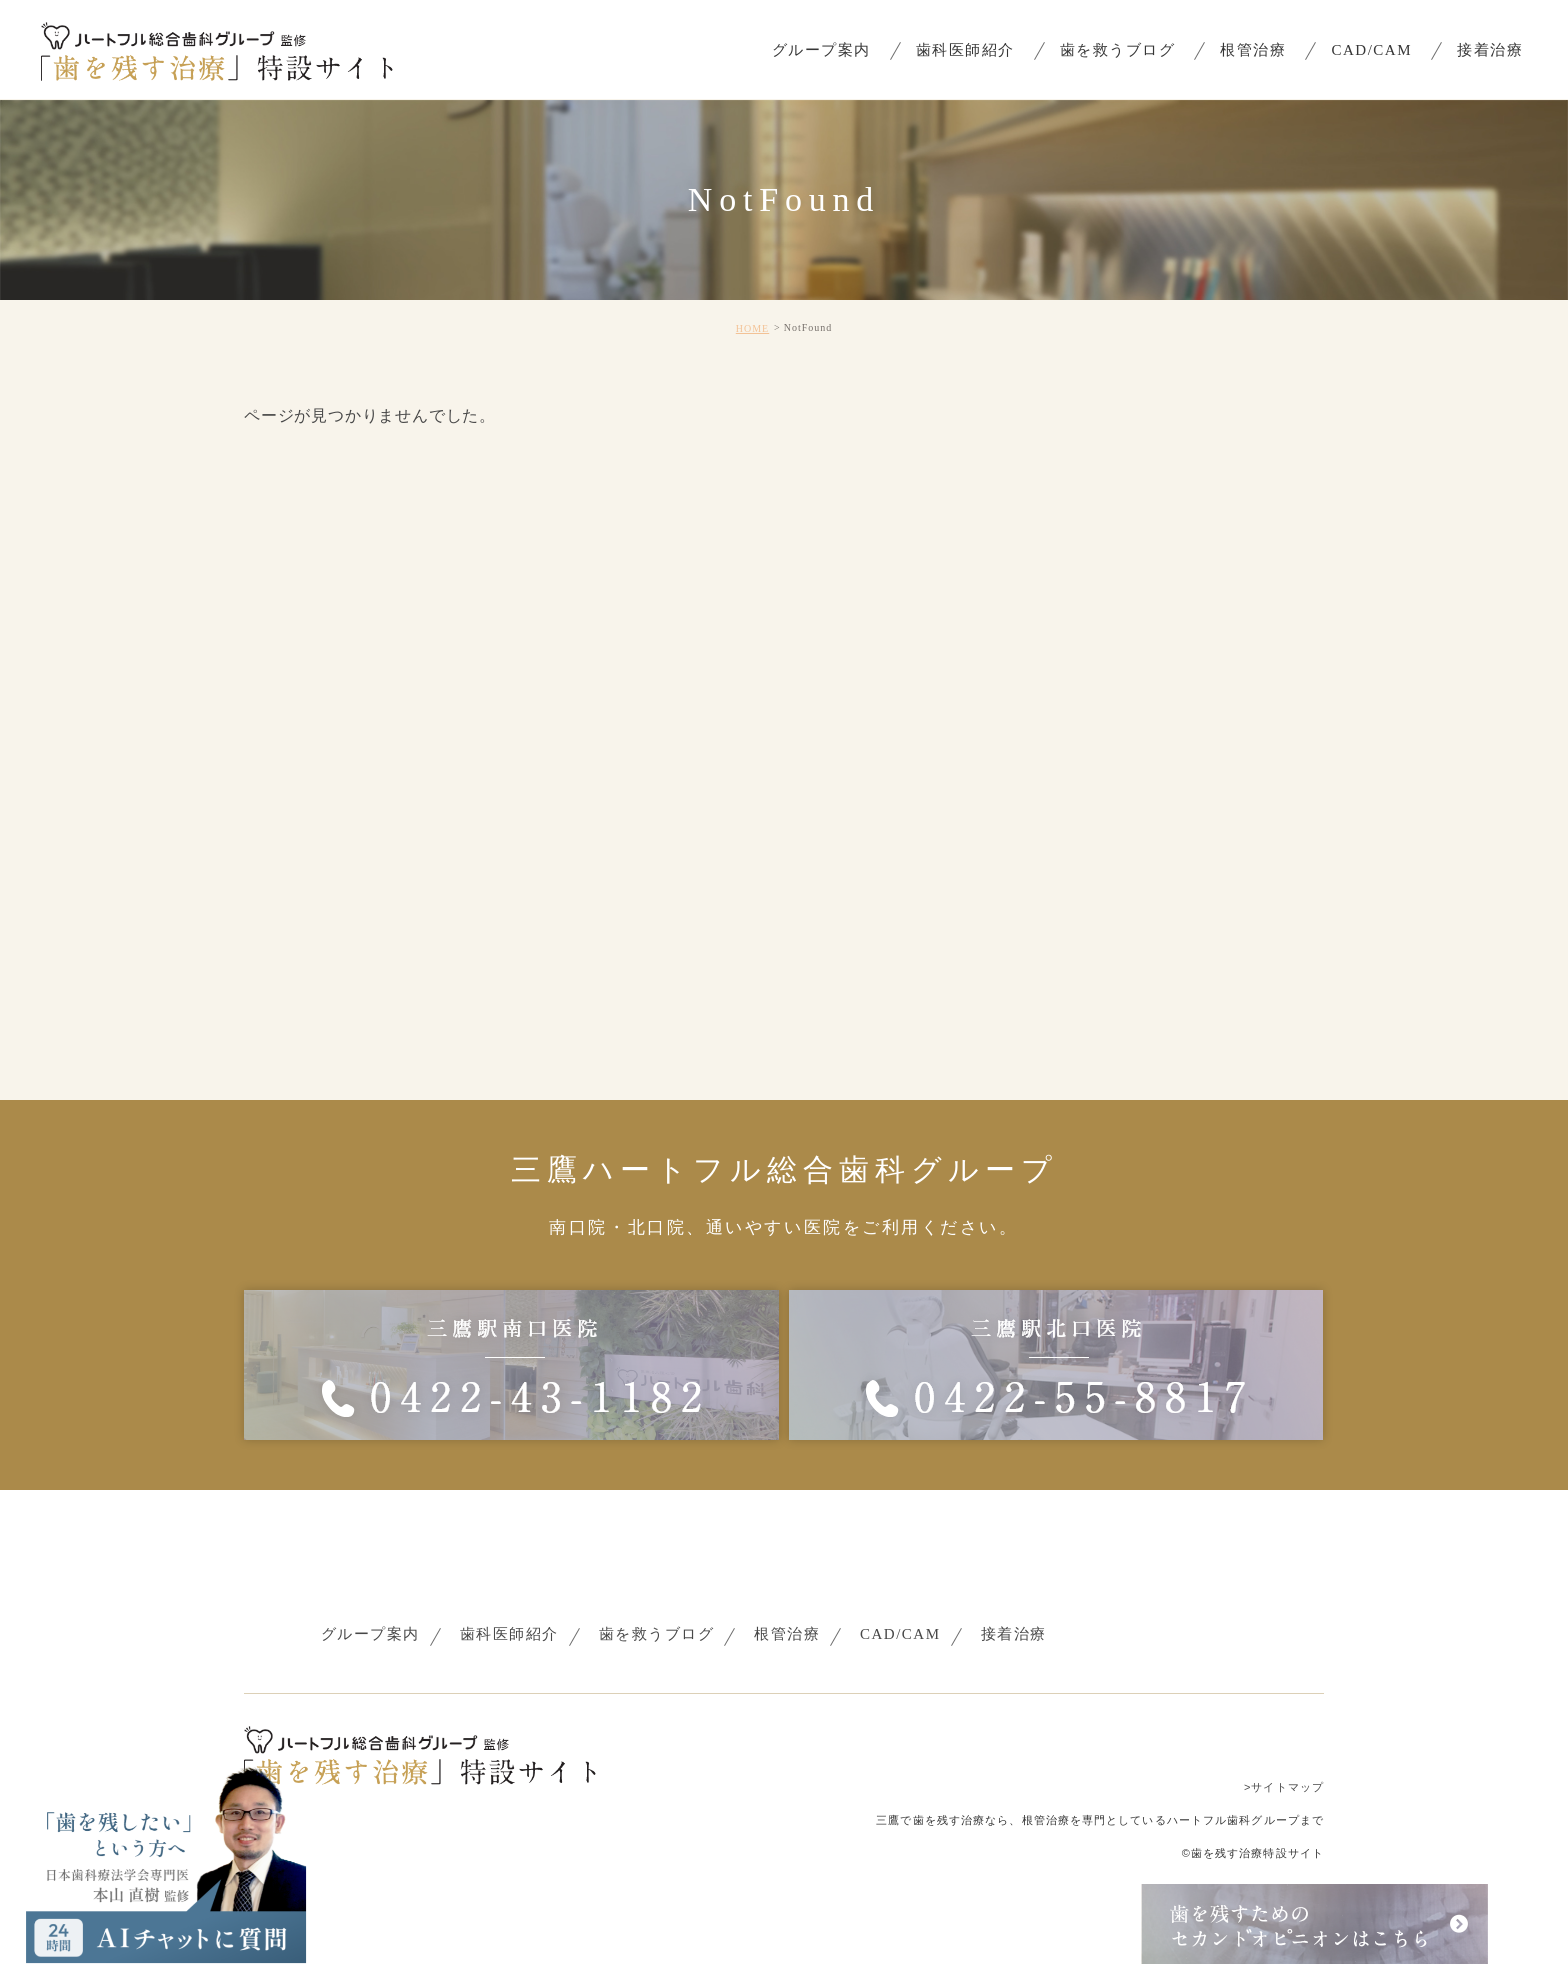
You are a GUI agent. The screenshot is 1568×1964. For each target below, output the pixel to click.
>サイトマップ (1284, 1787)
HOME (752, 328)
